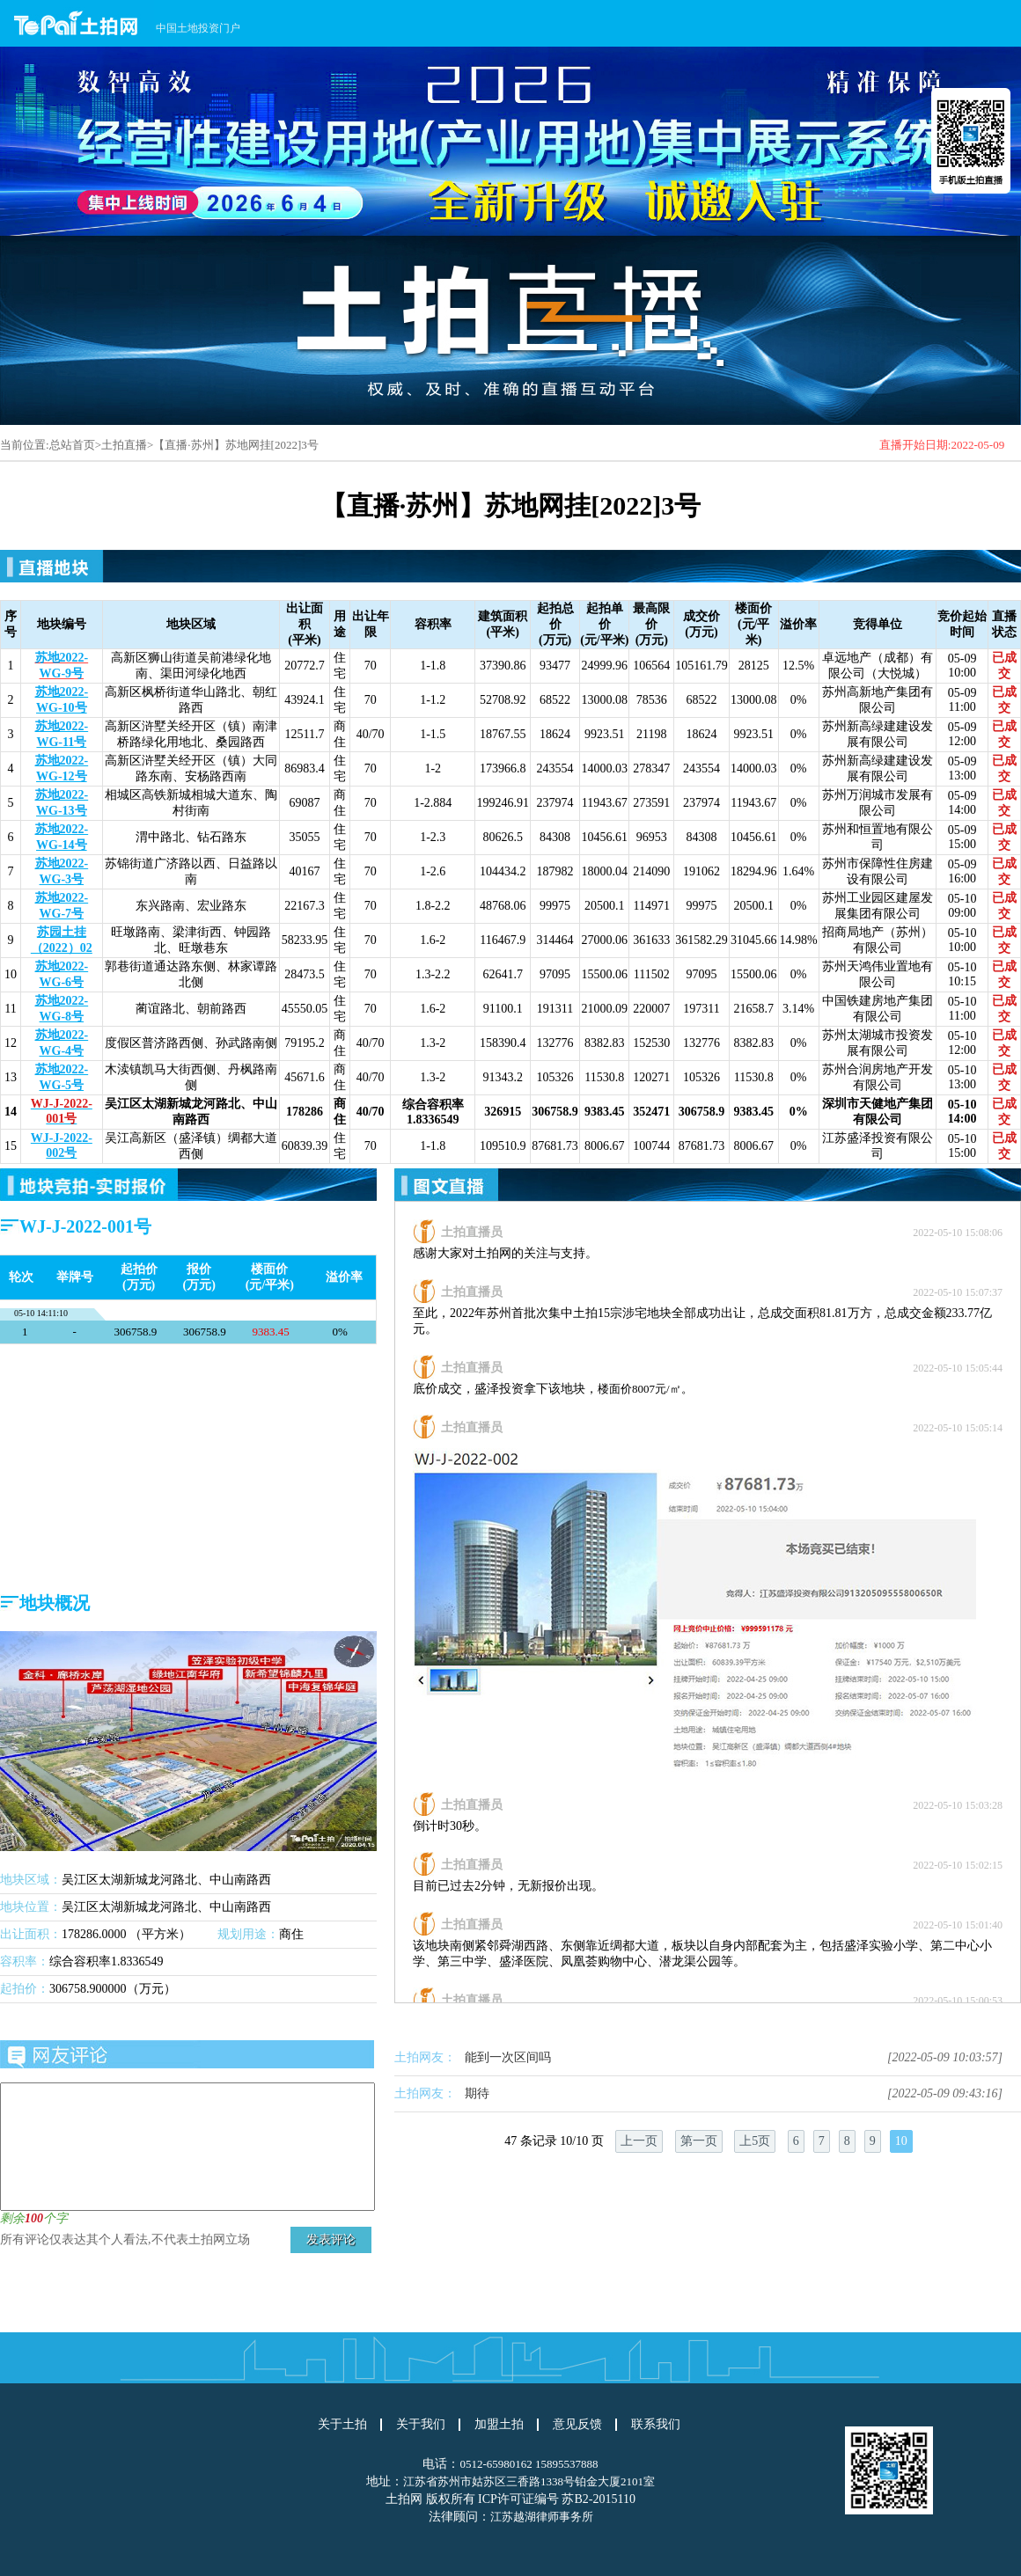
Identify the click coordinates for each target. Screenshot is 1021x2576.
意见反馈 (577, 2425)
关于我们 (420, 2425)
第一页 (698, 2141)
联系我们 (655, 2425)
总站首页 (72, 444)
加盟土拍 (499, 2425)
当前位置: (24, 444)
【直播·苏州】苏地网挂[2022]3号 (235, 444)
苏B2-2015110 (598, 2499)
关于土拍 (342, 2425)
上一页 (639, 2141)
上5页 (754, 2141)
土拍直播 (124, 444)
